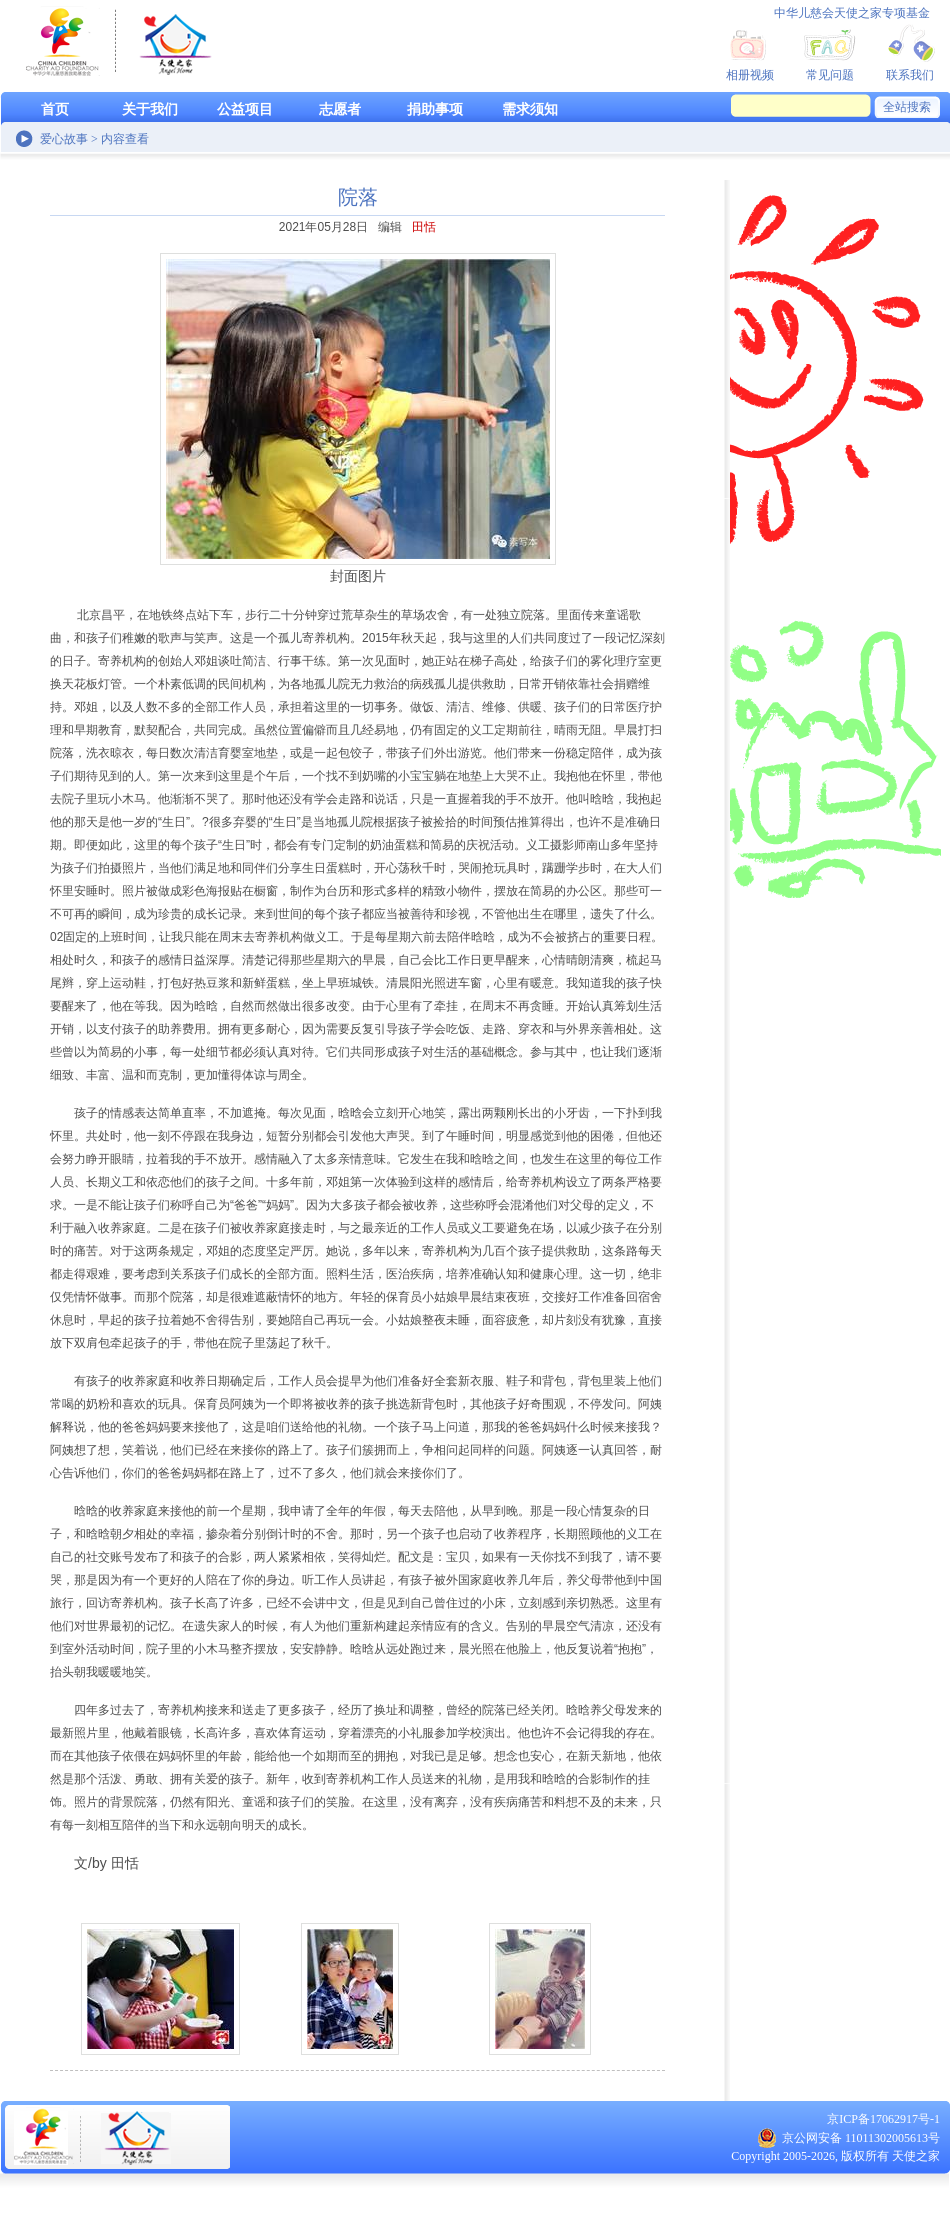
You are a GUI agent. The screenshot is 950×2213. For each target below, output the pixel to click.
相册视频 (750, 75)
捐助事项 (435, 109)
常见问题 (830, 75)
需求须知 (530, 109)
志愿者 (340, 109)
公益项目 (245, 109)
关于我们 (150, 109)
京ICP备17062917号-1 (883, 2119)
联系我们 (910, 75)
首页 (55, 109)
